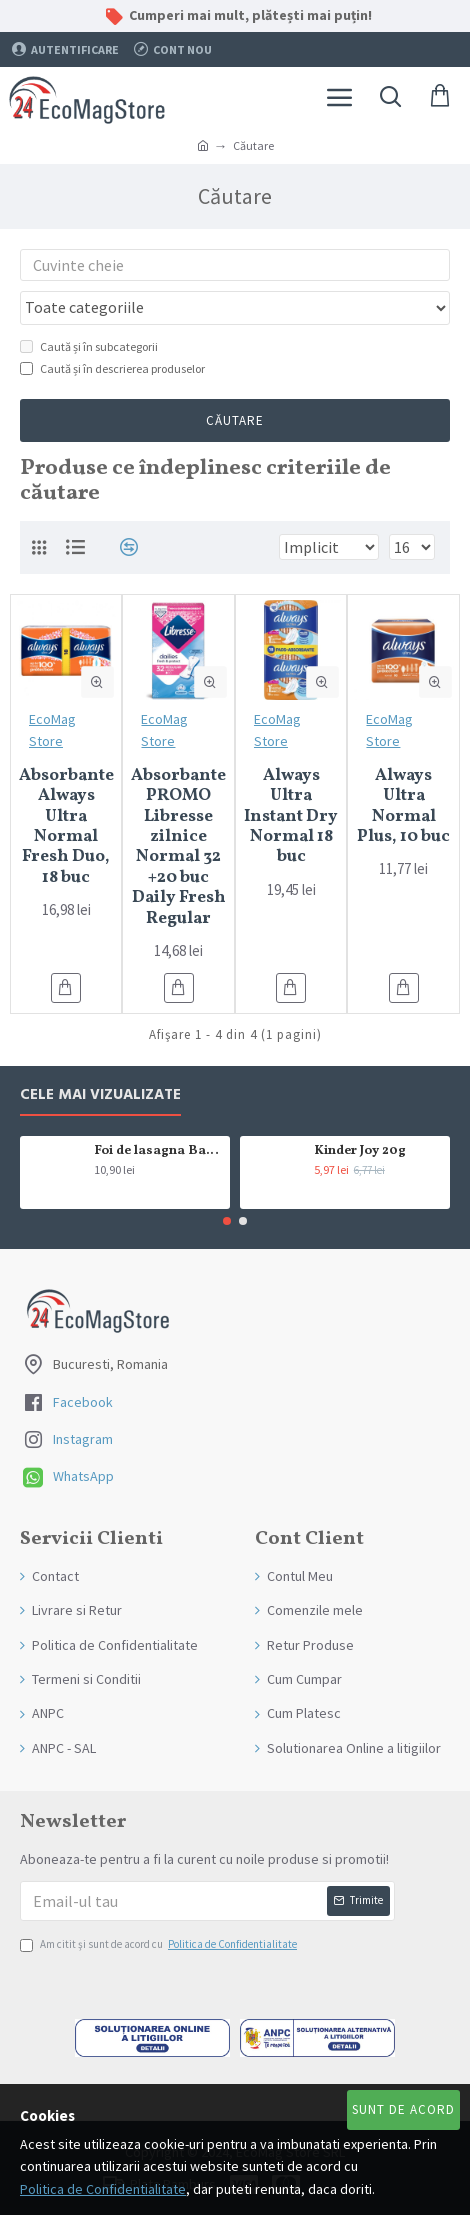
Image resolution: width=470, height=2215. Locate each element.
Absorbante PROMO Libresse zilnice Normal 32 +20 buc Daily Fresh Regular (178, 847)
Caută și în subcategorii (89, 346)
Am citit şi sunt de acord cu (160, 1945)
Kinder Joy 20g (360, 1151)
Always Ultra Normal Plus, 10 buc (403, 807)
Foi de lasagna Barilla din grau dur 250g (158, 1151)
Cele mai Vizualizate (100, 1095)
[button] (227, 1221)
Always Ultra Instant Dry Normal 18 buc (291, 817)
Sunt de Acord (403, 2109)
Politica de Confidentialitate (103, 2189)
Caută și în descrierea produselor (112, 368)
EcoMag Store (52, 730)
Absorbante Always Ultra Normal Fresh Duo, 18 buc (66, 827)
